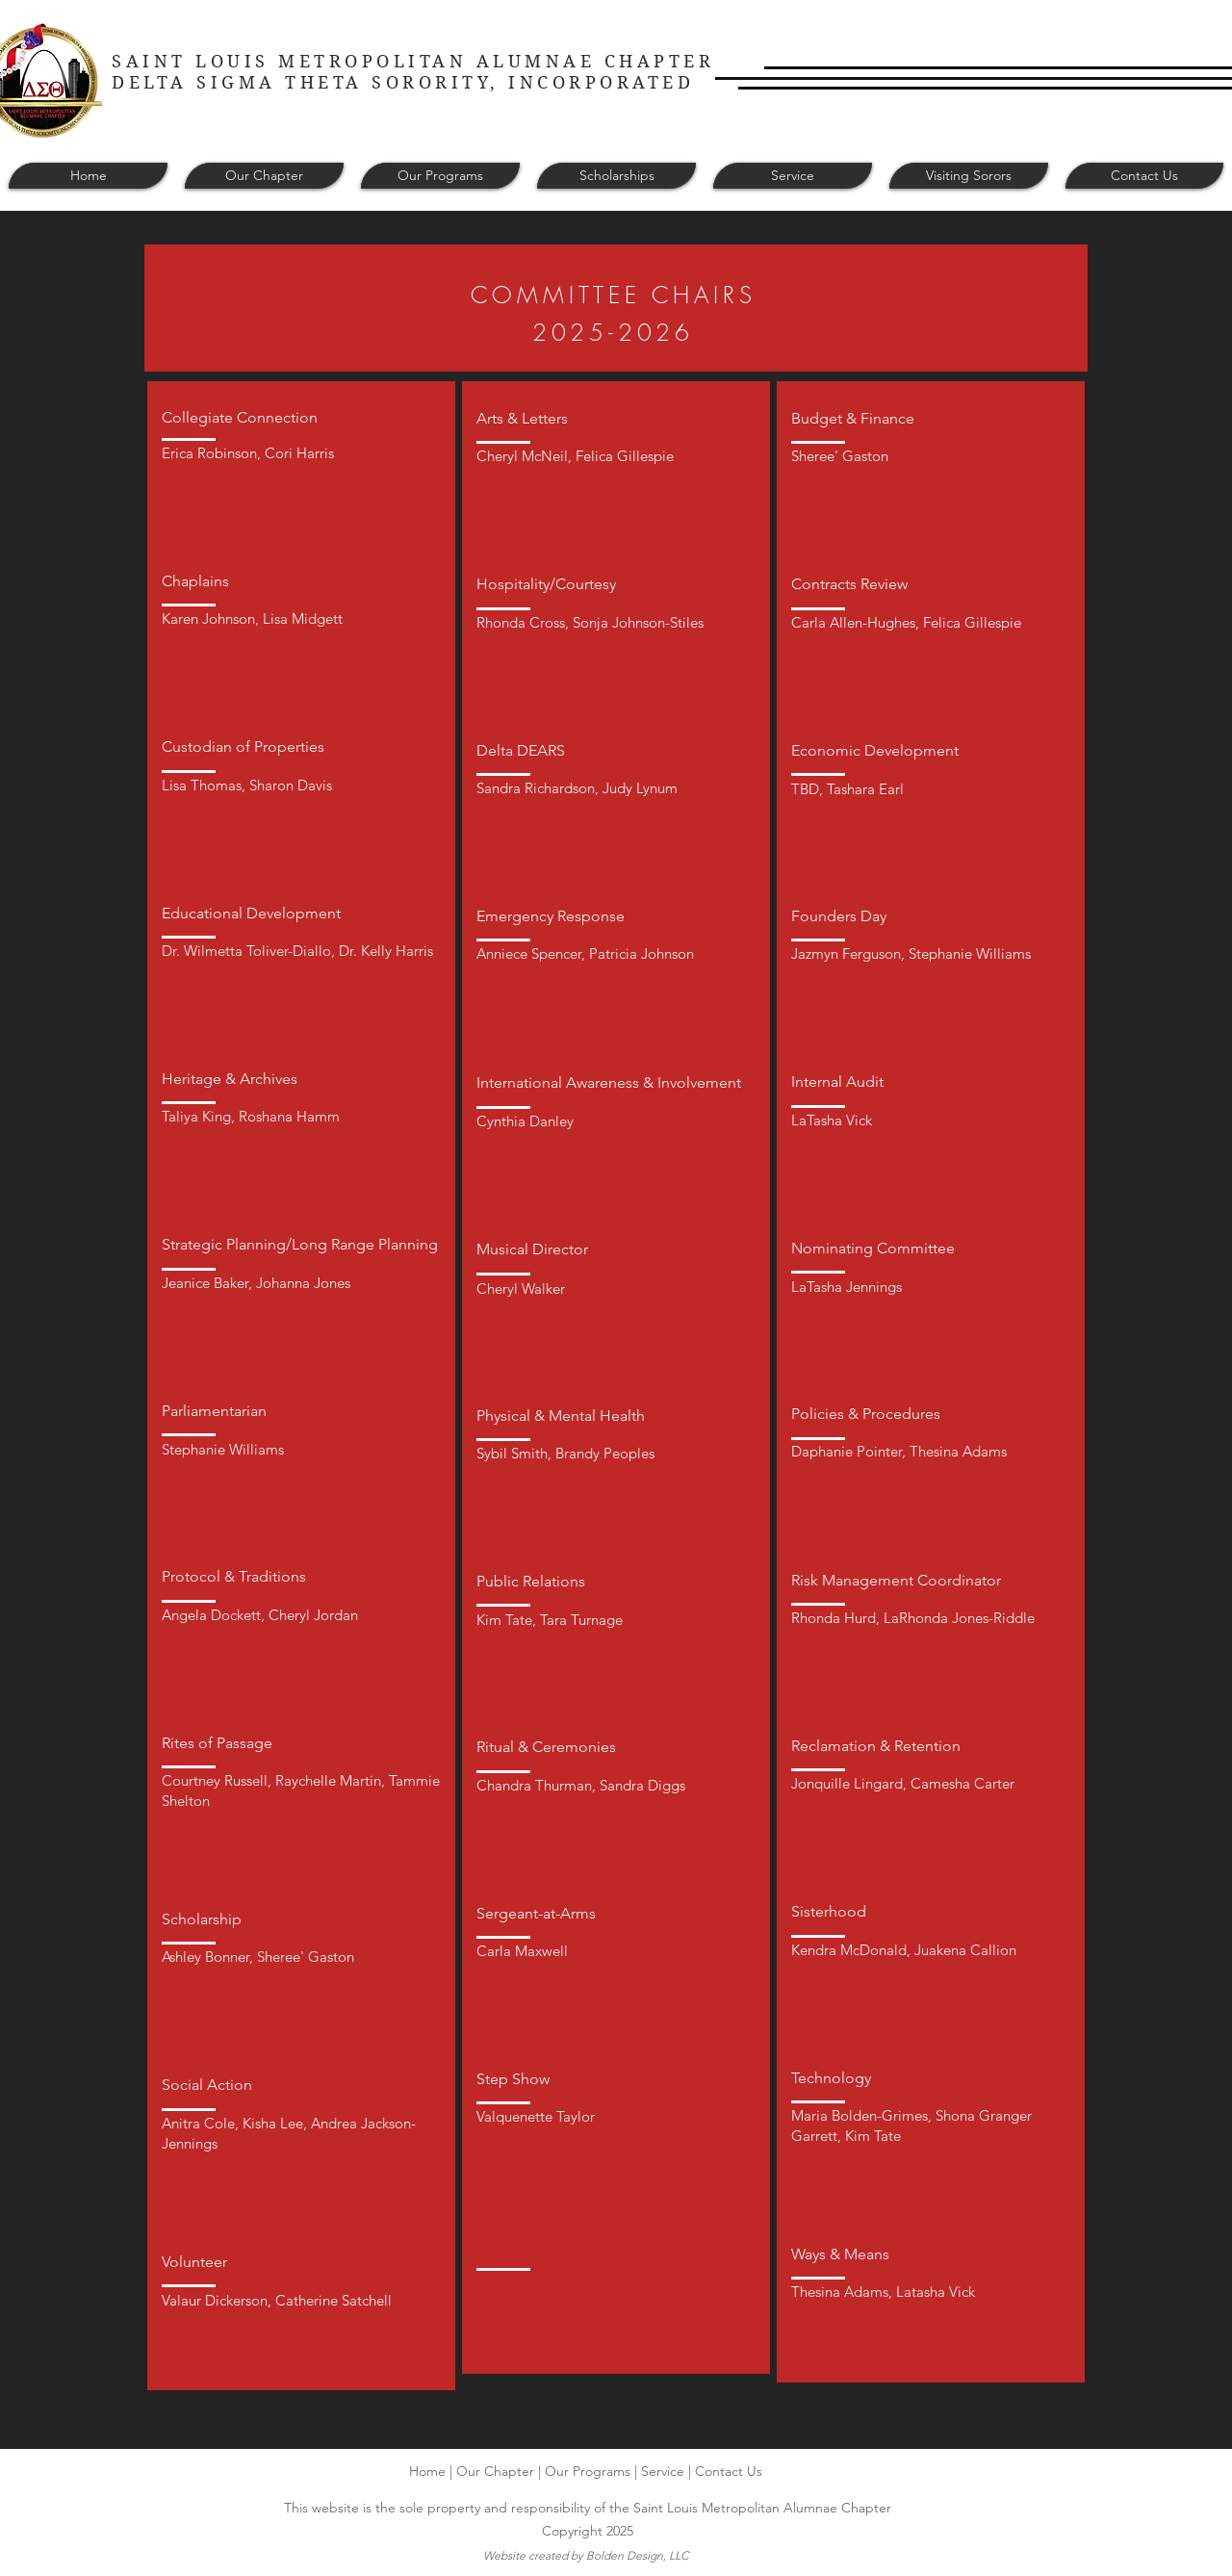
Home (427, 2471)
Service (662, 2471)
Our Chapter (495, 2471)
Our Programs (587, 2471)
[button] (264, 176)
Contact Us (728, 2471)
